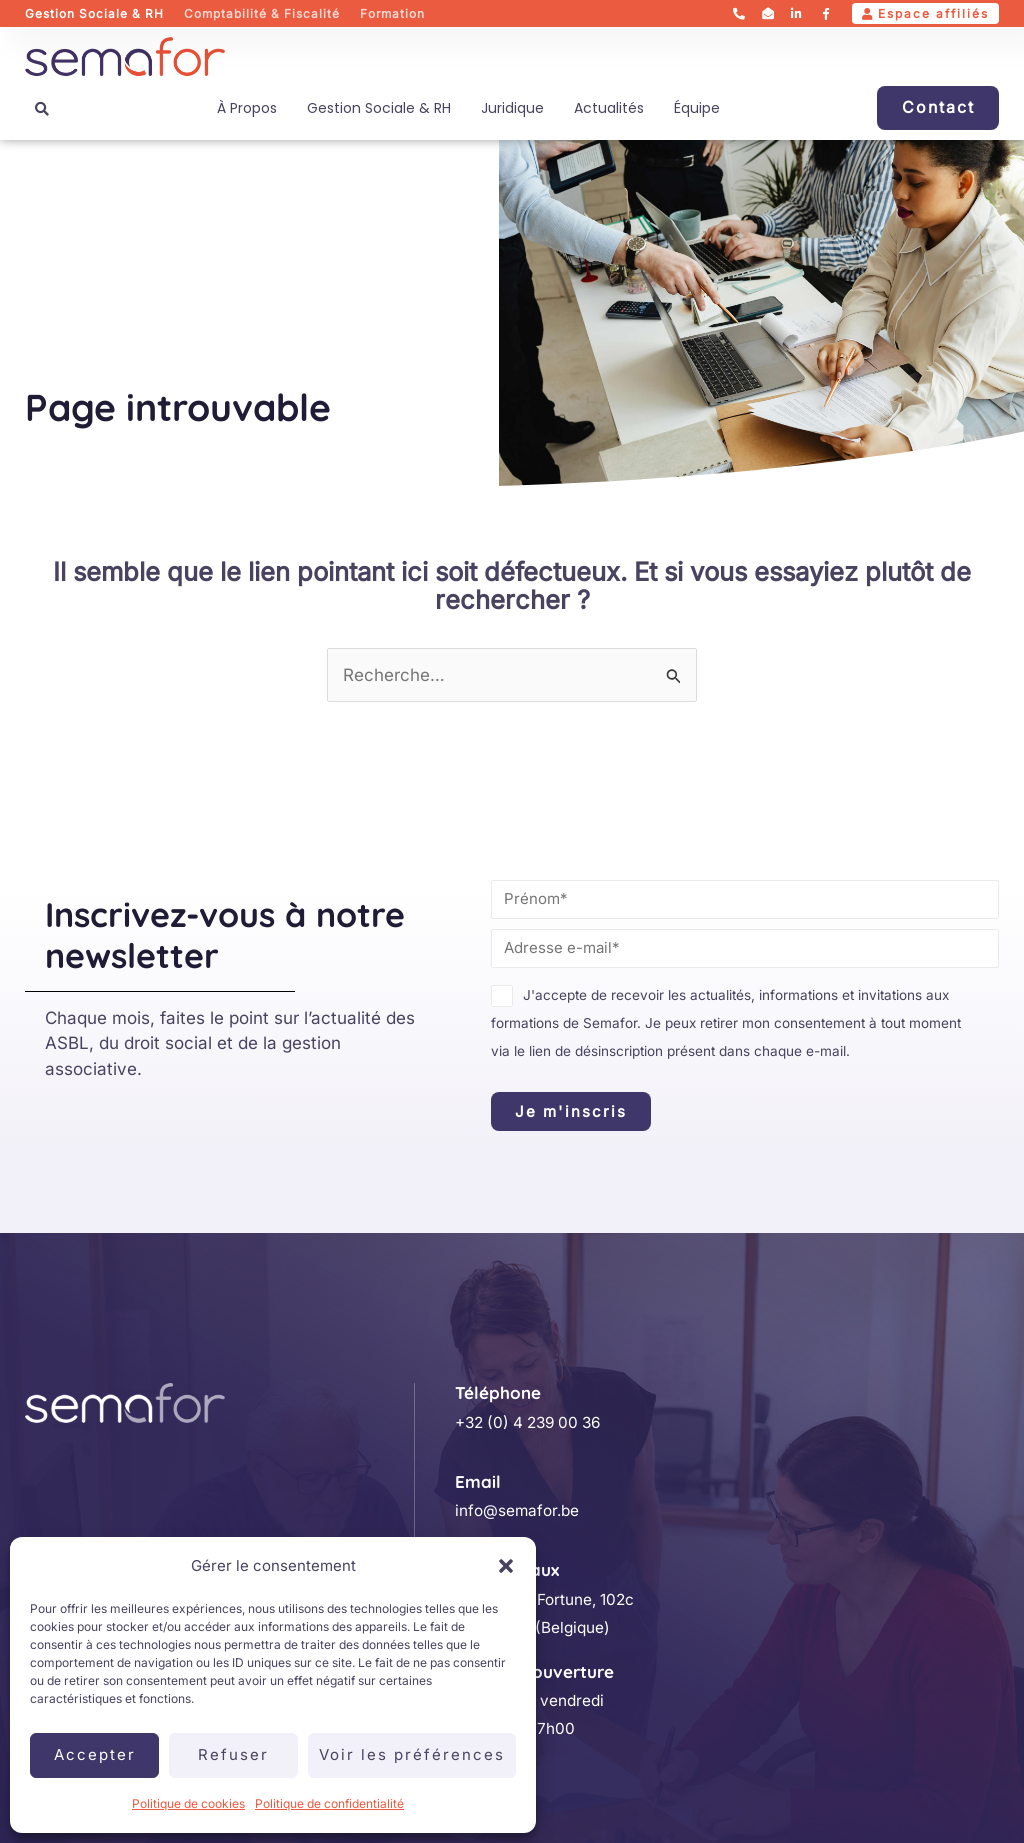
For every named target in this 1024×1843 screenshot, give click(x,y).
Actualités (609, 108)
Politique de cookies (188, 1803)
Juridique (512, 108)
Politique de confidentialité (329, 1803)
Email (478, 1481)
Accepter (95, 1754)
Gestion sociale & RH (379, 108)
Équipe (697, 108)
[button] (506, 1566)
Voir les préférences (412, 1754)
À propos (247, 108)
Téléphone (498, 1392)
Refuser (233, 1754)
